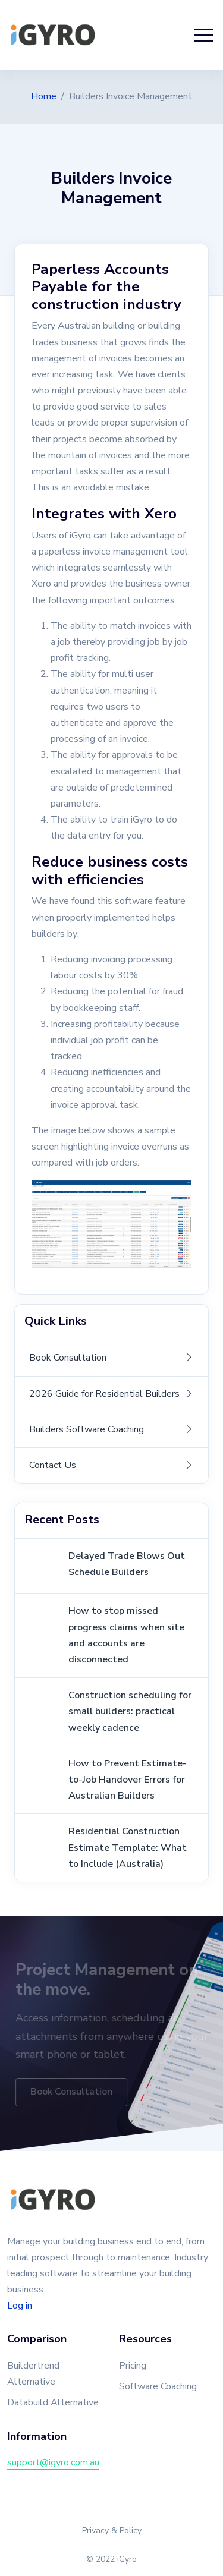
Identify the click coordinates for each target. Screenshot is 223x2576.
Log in (19, 2305)
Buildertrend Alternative (33, 2373)
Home (43, 96)
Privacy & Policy (112, 2530)
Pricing (132, 2365)
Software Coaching (158, 2386)
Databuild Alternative (53, 2402)
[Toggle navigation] (204, 35)
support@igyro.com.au (53, 2462)
